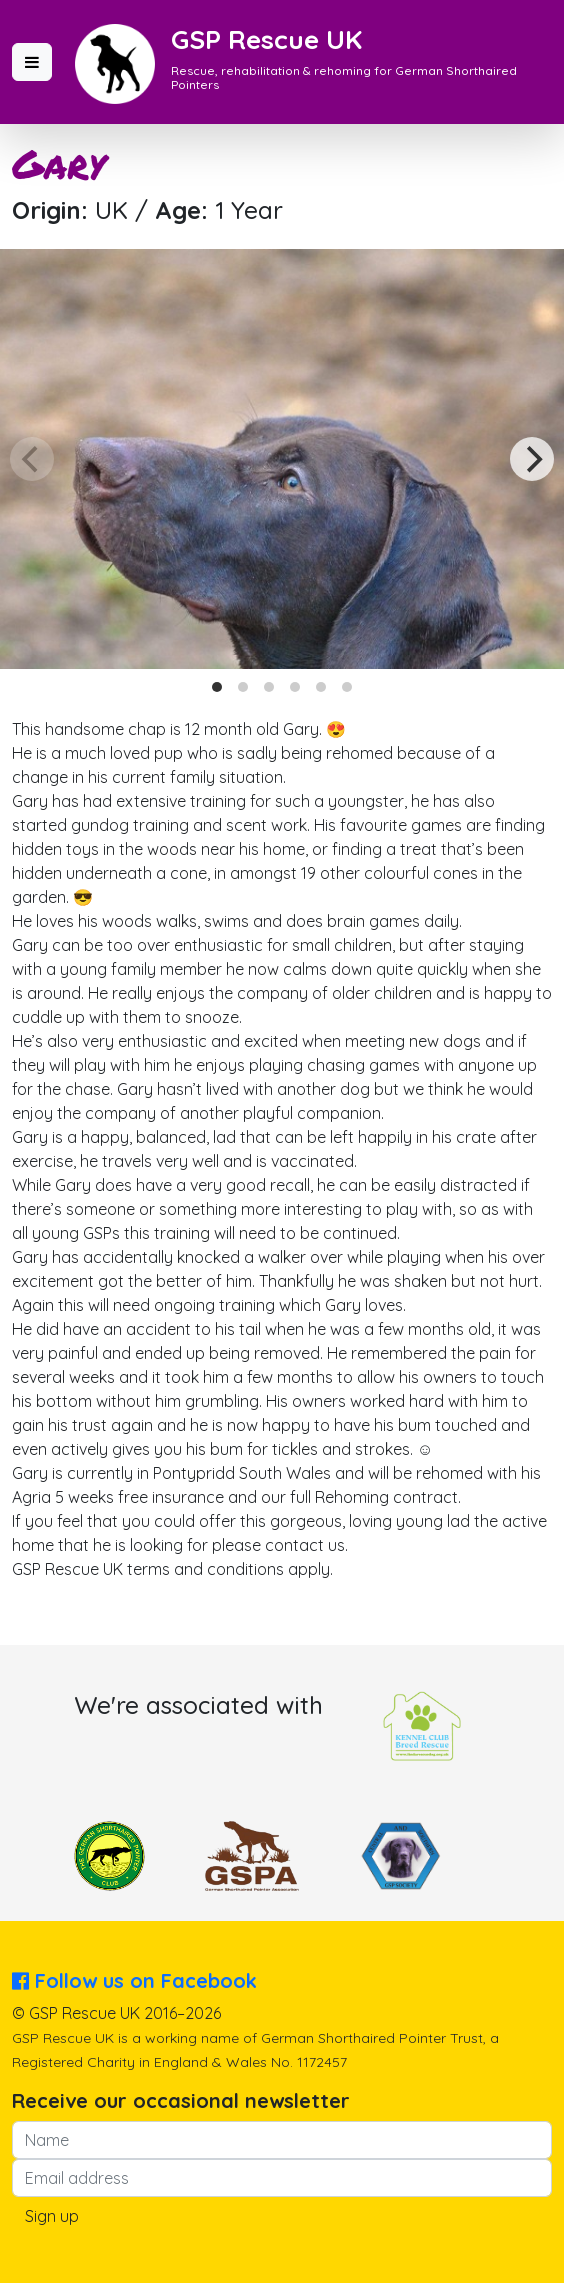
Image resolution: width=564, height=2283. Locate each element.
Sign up (52, 2216)
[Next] (532, 459)
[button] (32, 62)
